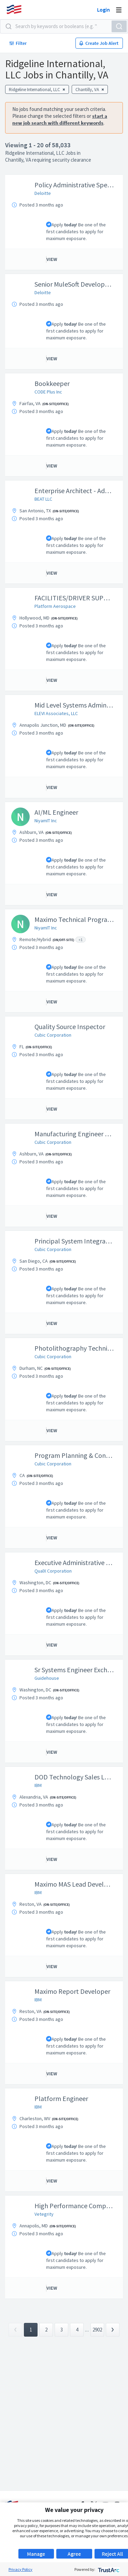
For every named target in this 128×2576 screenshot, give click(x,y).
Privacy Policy (20, 2569)
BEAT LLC (43, 499)
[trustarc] (108, 2569)
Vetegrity (44, 2214)
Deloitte (42, 193)
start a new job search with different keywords (59, 119)
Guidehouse (46, 1678)
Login (103, 9)
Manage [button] (36, 2553)
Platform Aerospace (55, 606)
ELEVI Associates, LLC (56, 713)
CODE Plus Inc (48, 392)
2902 (97, 2329)
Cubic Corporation (52, 1035)
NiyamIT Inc (45, 820)
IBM (38, 1785)
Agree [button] (74, 2553)
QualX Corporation (53, 1571)
